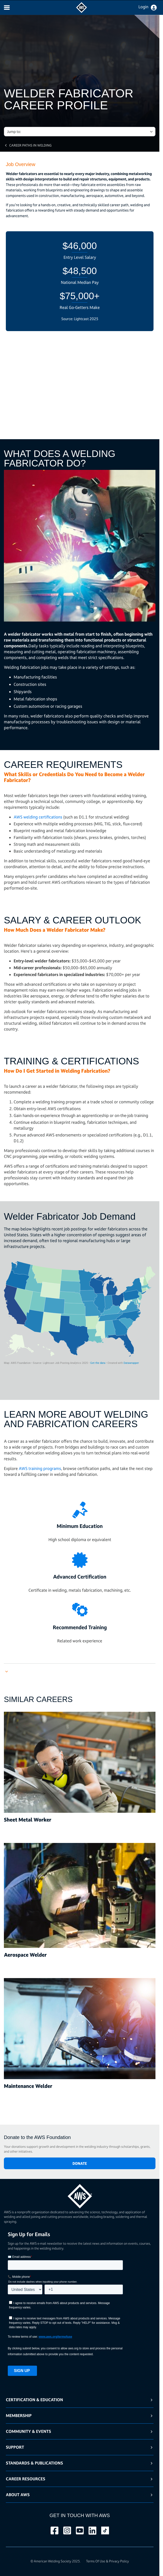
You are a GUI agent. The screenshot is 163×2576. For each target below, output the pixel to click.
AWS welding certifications (38, 816)
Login (143, 7)
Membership (19, 2415)
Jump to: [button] (14, 131)
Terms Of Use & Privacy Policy (107, 2561)
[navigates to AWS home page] (81, 12)
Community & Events (28, 2431)
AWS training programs (40, 1468)
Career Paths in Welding (30, 145)
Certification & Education (34, 2399)
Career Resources (25, 2478)
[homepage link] (79, 2194)
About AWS (18, 2494)
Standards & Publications (34, 2462)
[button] (79, 1669)
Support (15, 2447)
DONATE (79, 2163)
